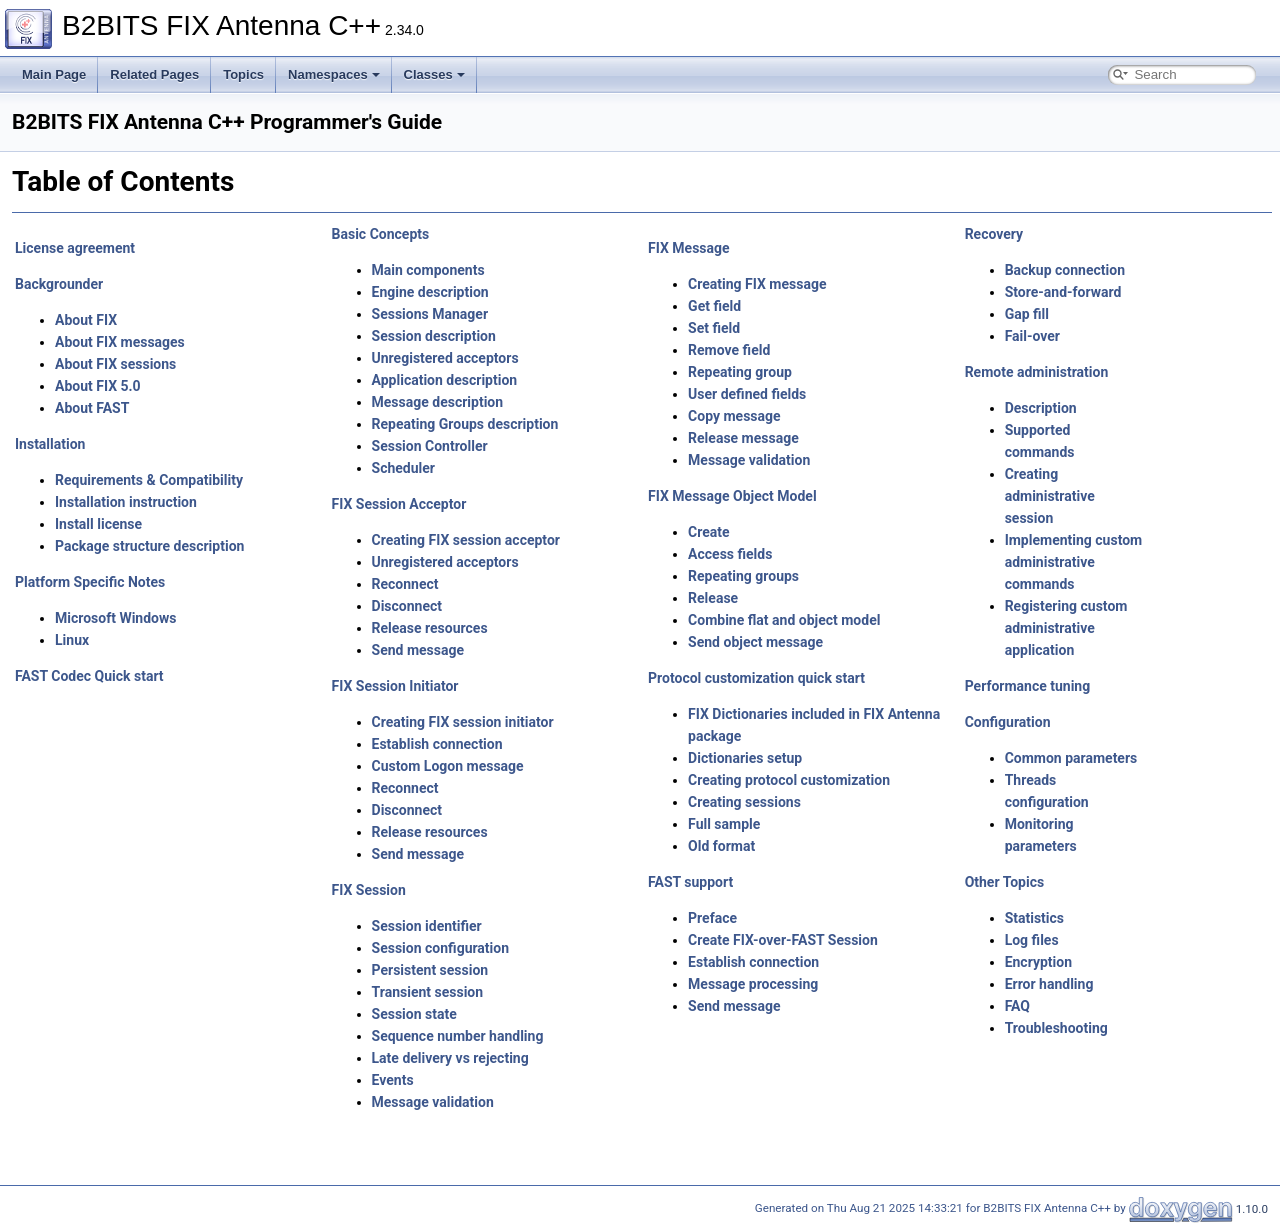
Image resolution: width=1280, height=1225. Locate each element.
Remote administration (1037, 372)
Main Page (54, 74)
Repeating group (740, 372)
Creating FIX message (757, 284)
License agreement (75, 248)
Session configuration (441, 948)
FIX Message (689, 248)
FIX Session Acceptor (399, 504)
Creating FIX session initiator (463, 722)
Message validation (433, 1102)
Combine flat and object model (784, 620)
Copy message (734, 416)
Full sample (724, 824)
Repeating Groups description (465, 424)
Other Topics (1005, 882)
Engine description (430, 292)
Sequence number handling (458, 1036)
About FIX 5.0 (98, 386)
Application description (445, 380)
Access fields (730, 554)
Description (1041, 408)
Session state (414, 1014)
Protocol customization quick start (756, 678)
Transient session (428, 992)
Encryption (1038, 962)
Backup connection (1065, 270)
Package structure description (149, 546)
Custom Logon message (448, 766)
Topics (243, 74)
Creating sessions (744, 802)
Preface (712, 918)
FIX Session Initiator (395, 686)
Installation (50, 444)
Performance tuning (1028, 686)
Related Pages (154, 74)
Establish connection (437, 744)
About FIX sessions (115, 364)
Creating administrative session (1050, 496)
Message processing (753, 984)
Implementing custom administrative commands (1074, 562)
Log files (1032, 940)
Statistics (1034, 918)
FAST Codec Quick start (89, 676)
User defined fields (747, 394)
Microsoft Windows (115, 618)
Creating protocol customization (789, 780)
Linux (72, 640)
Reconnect (405, 584)
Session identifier (427, 926)
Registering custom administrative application (1066, 628)
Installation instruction (126, 502)
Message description (438, 402)
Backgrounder (59, 284)
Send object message (755, 642)
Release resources (430, 628)
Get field (714, 306)
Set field (714, 328)
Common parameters (1071, 758)
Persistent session (430, 970)
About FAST (92, 408)
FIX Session (369, 890)
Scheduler (403, 468)
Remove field (729, 350)
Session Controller (430, 446)
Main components (428, 270)
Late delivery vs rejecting (450, 1058)
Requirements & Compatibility (149, 480)
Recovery (994, 234)
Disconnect (407, 606)
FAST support (690, 882)
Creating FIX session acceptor (466, 540)
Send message (418, 650)
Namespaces (334, 74)
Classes (434, 74)
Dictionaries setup (745, 758)
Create (709, 532)
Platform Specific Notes (90, 582)
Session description (434, 336)
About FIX (86, 320)
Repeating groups (743, 576)
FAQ (1017, 1006)
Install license (98, 524)
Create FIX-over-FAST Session (783, 940)
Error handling (1049, 984)
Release (713, 598)
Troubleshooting (1056, 1028)
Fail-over (1032, 336)
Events (393, 1080)
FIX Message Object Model (732, 496)
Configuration (1008, 722)
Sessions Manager (430, 314)
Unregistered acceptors (445, 358)
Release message (743, 438)
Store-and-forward (1063, 292)
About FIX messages (120, 342)
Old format (721, 846)
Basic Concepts (381, 234)
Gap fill (1027, 314)
